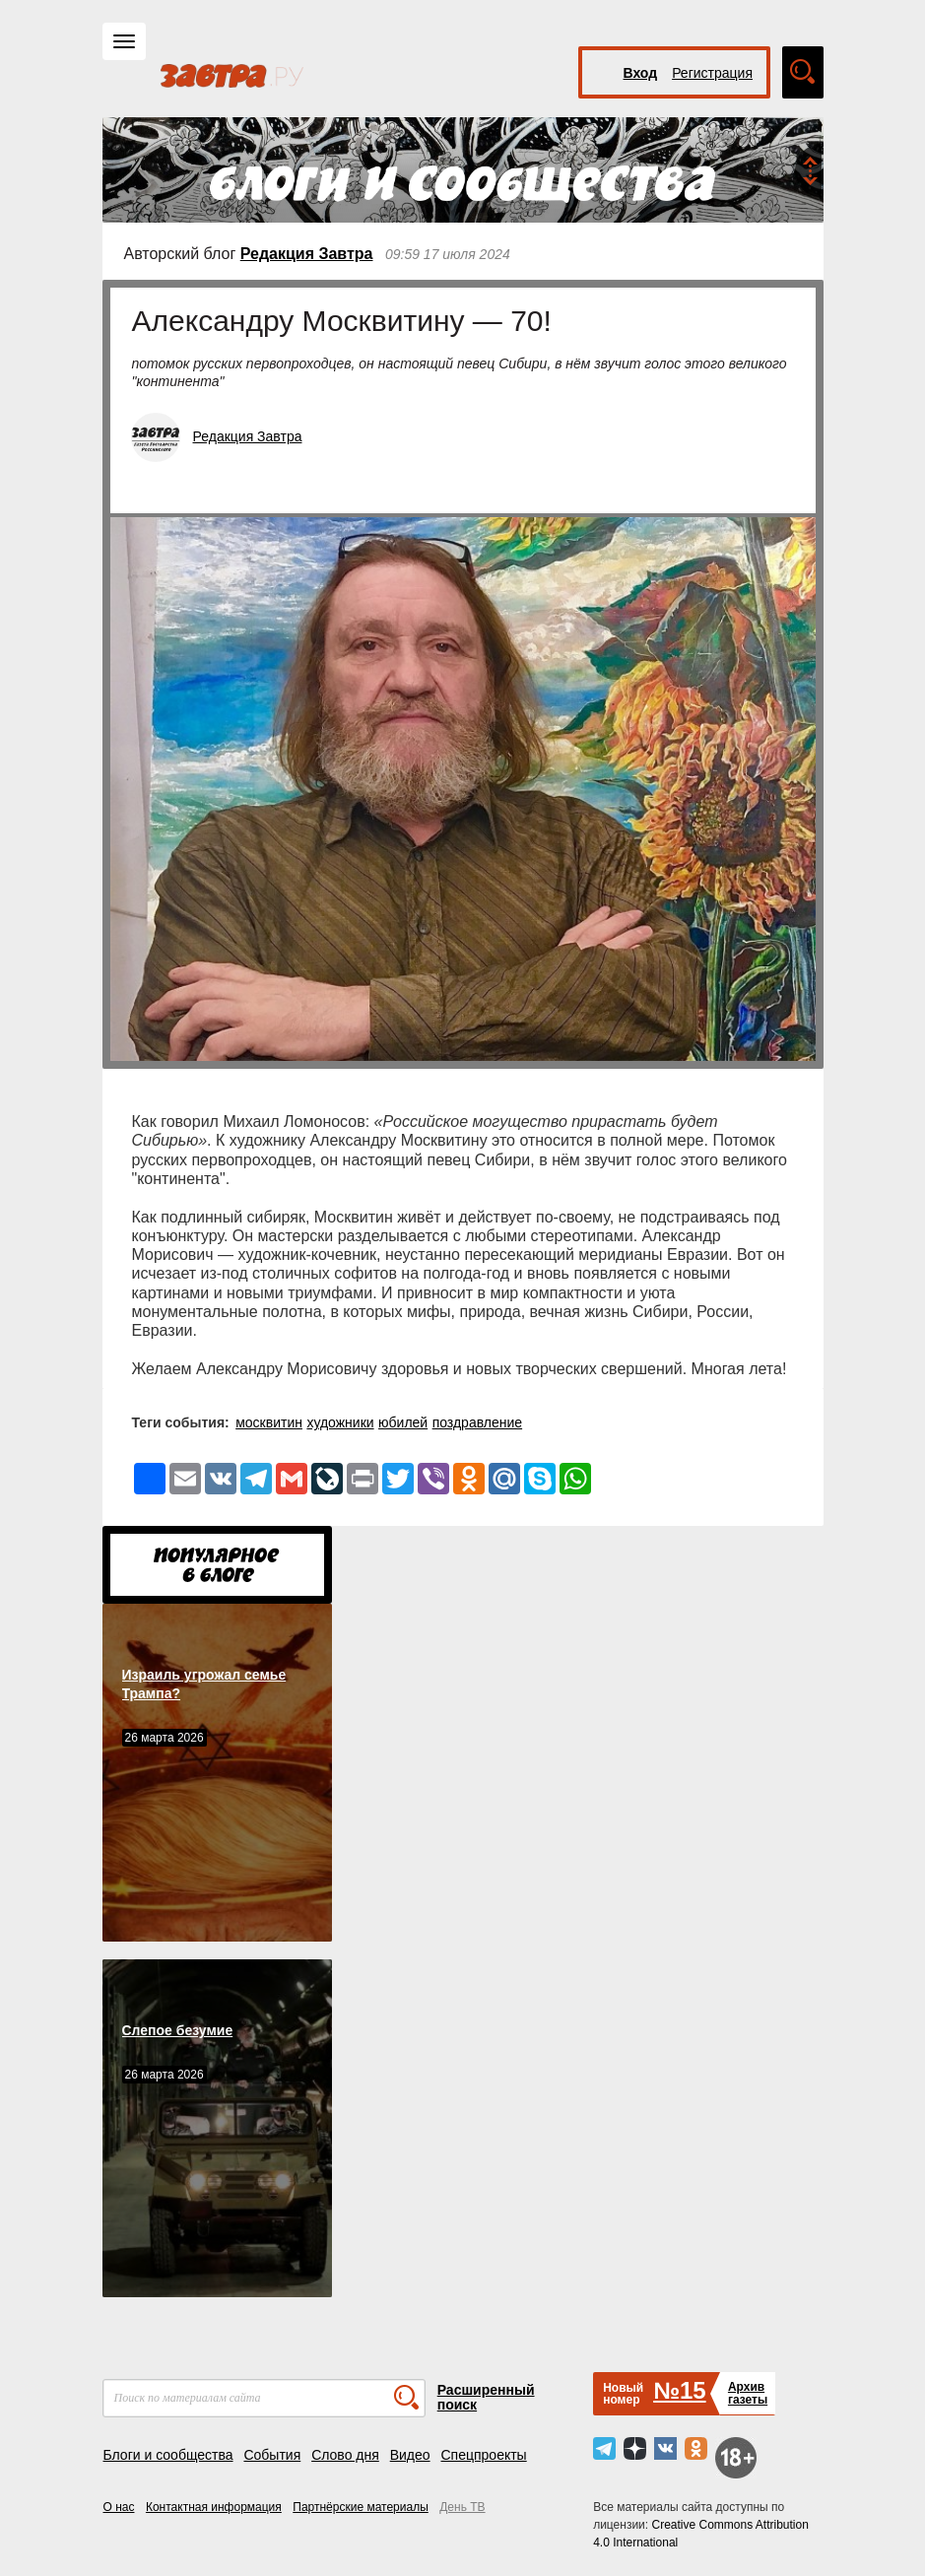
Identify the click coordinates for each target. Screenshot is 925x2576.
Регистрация (712, 73)
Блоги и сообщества (168, 2455)
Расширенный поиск (486, 2397)
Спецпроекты (483, 2455)
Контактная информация (214, 2507)
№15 (679, 2390)
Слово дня (345, 2455)
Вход (641, 73)
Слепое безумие (177, 2030)
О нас (119, 2507)
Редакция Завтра (306, 253)
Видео (410, 2455)
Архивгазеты (747, 2393)
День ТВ (462, 2507)
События (271, 2455)
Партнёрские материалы (361, 2507)
